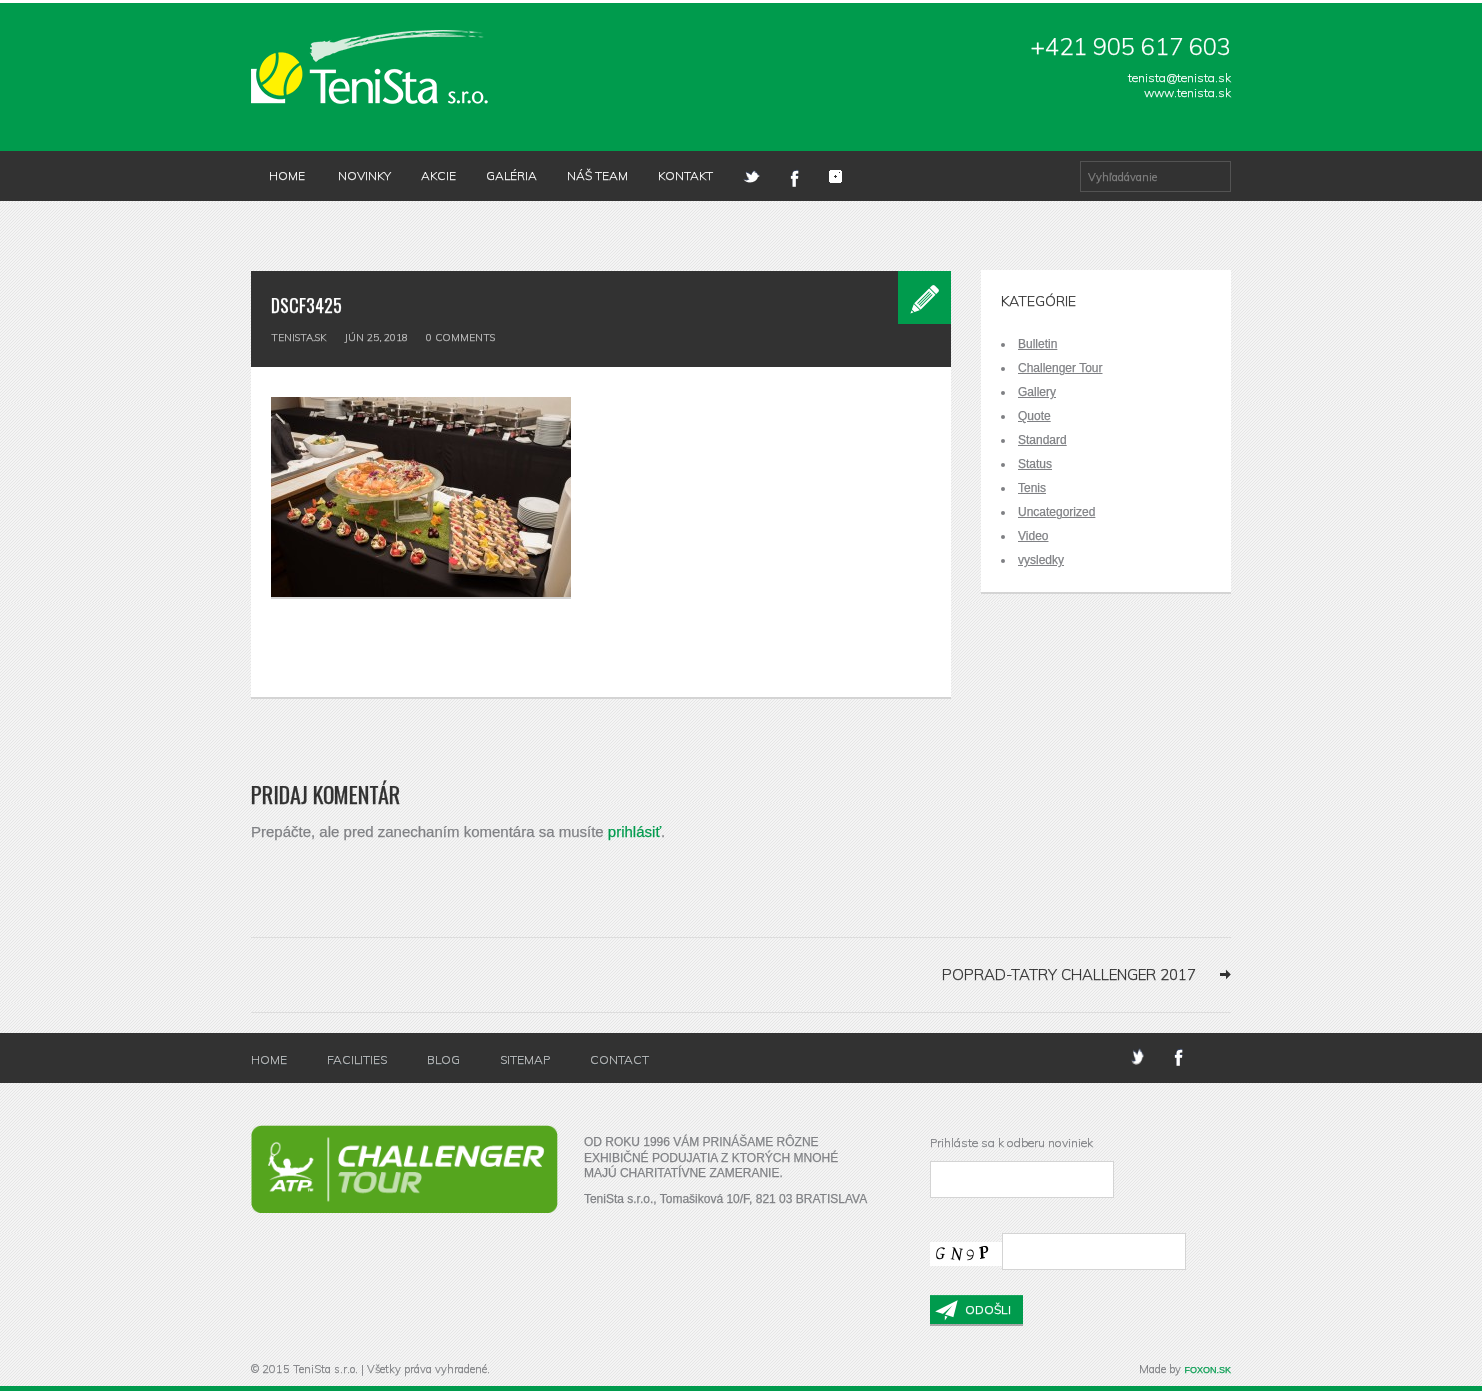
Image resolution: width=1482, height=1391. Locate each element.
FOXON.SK (1207, 1370)
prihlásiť (634, 831)
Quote (1034, 416)
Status (1035, 464)
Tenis (1032, 488)
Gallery (1037, 392)
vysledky (1041, 560)
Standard (1042, 440)
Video (1033, 536)
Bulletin (1037, 344)
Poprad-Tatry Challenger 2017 (1069, 974)
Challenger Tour (1060, 368)
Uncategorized (1056, 512)
